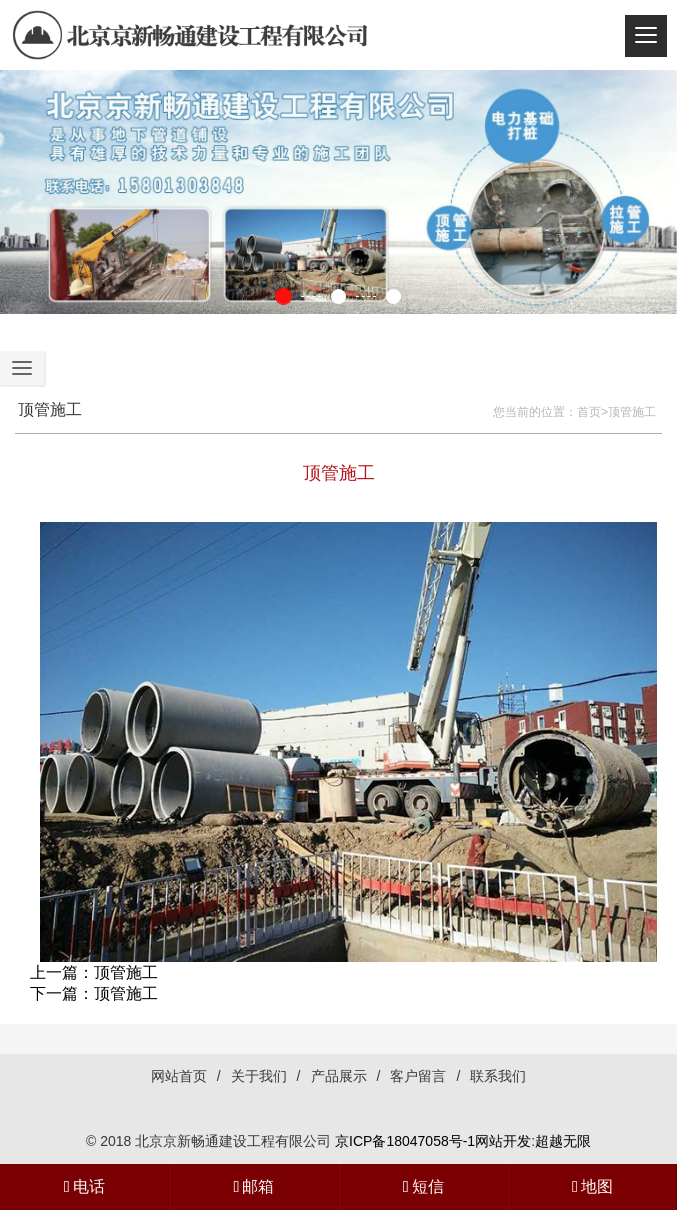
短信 (423, 1186)
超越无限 (563, 1141)
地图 (592, 1186)
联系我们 (498, 1076)
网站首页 (179, 1076)
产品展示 (339, 1076)
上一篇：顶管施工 (94, 972)
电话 (84, 1186)
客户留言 (418, 1076)
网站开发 (503, 1141)
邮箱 (253, 1186)
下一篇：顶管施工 (94, 993)
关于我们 (259, 1076)
